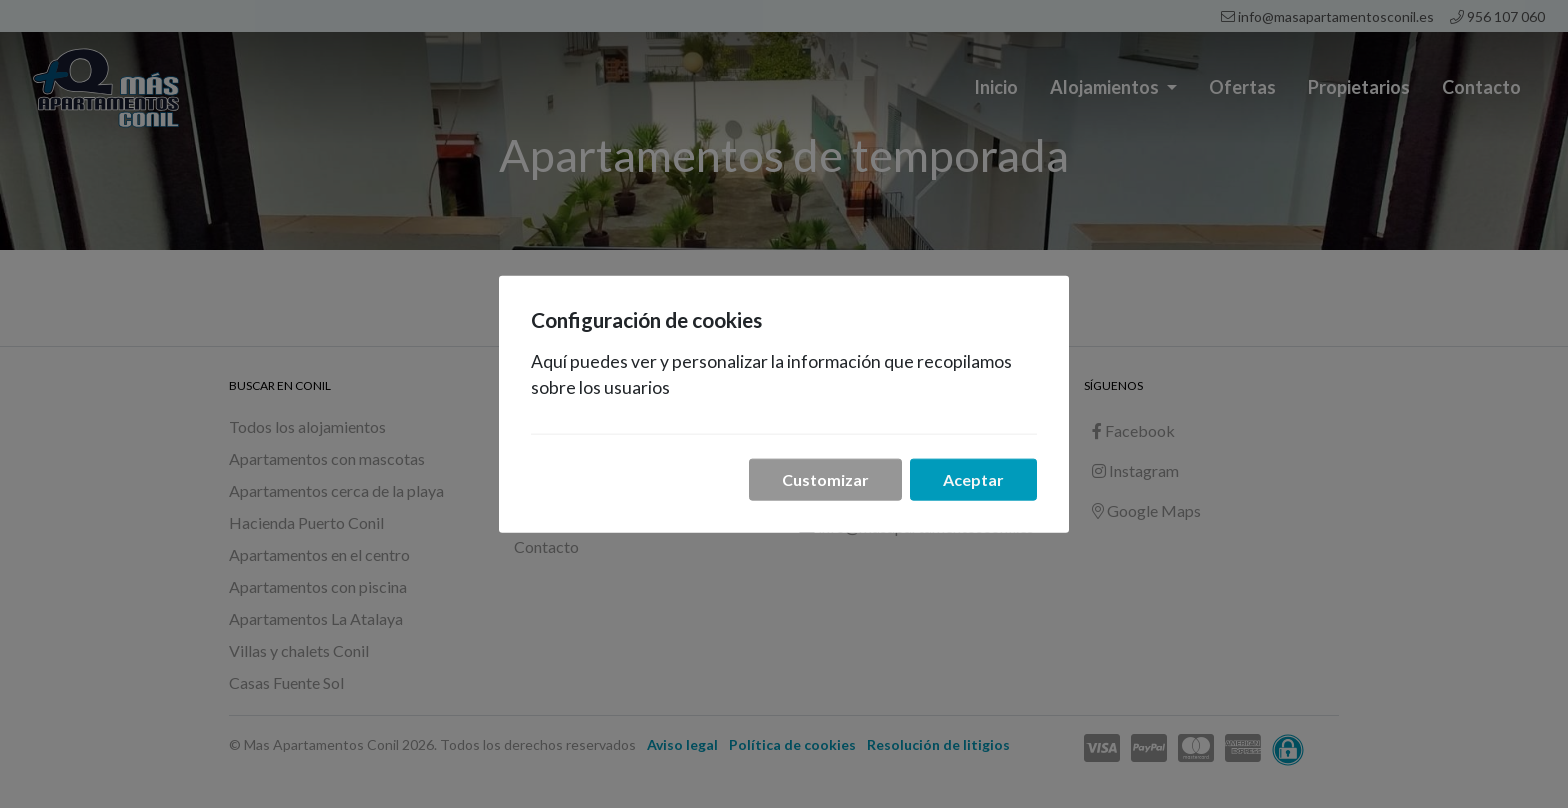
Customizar (825, 478)
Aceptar (973, 478)
